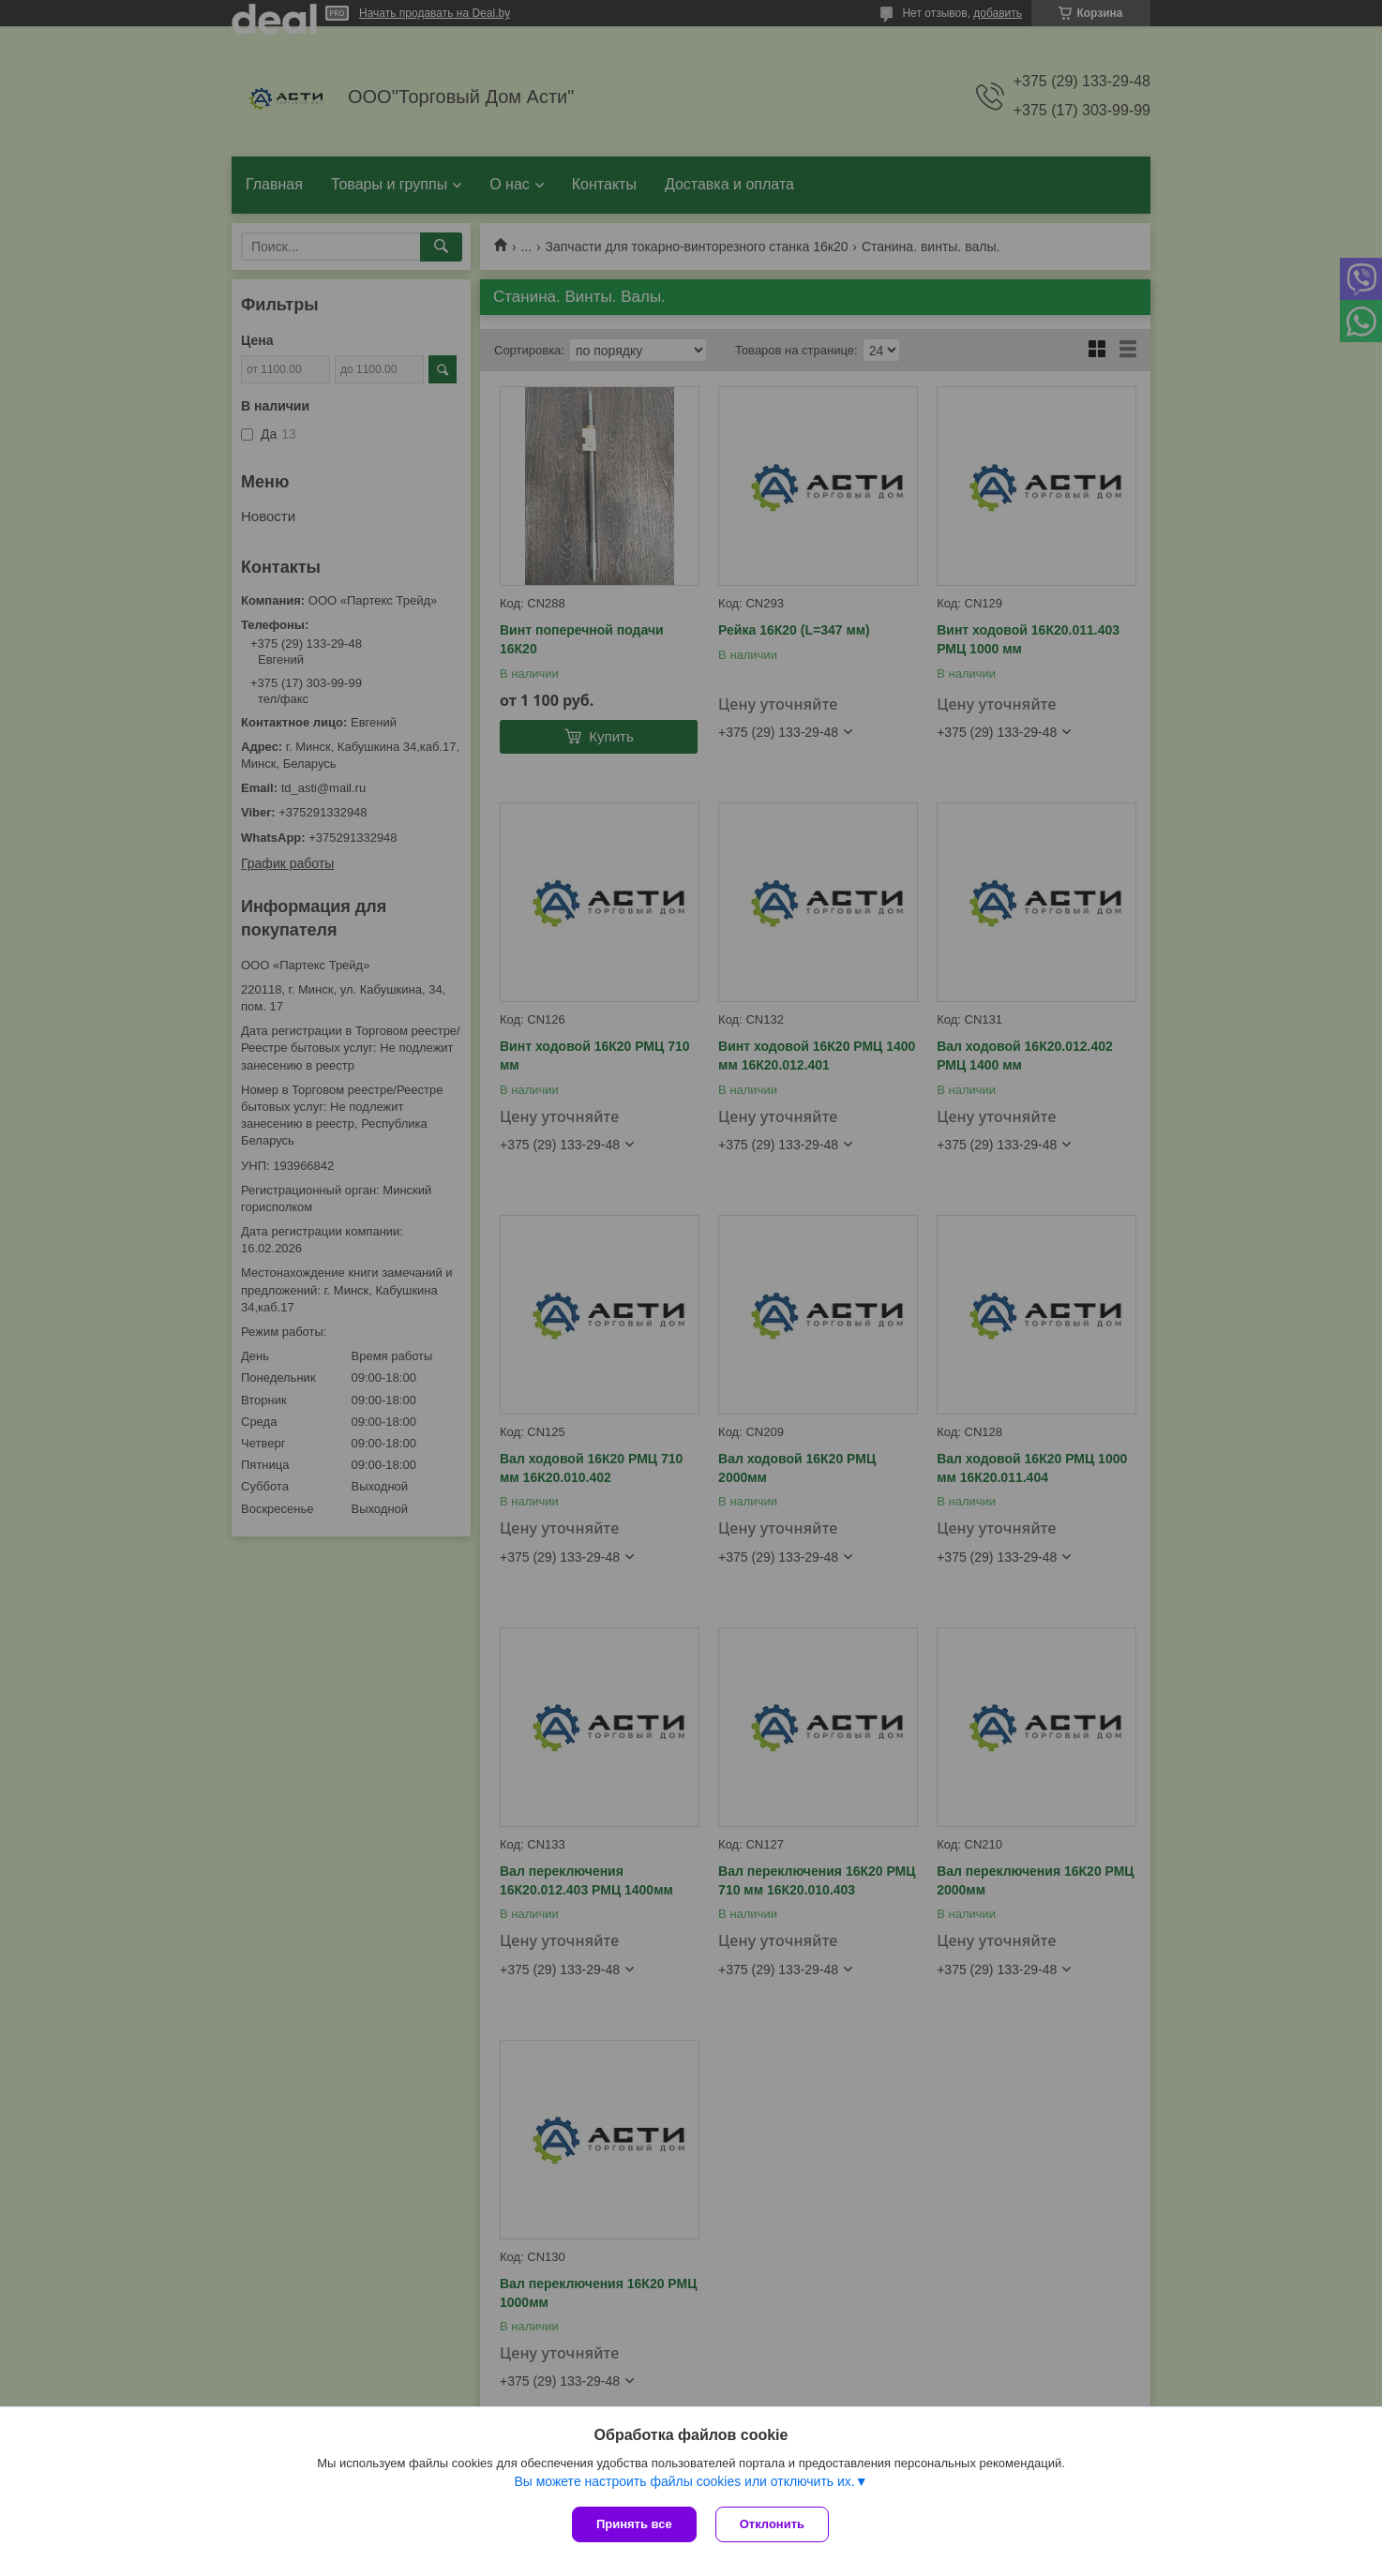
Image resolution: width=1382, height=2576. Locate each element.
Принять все (634, 2524)
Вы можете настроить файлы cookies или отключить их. (684, 2481)
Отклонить (772, 2524)
